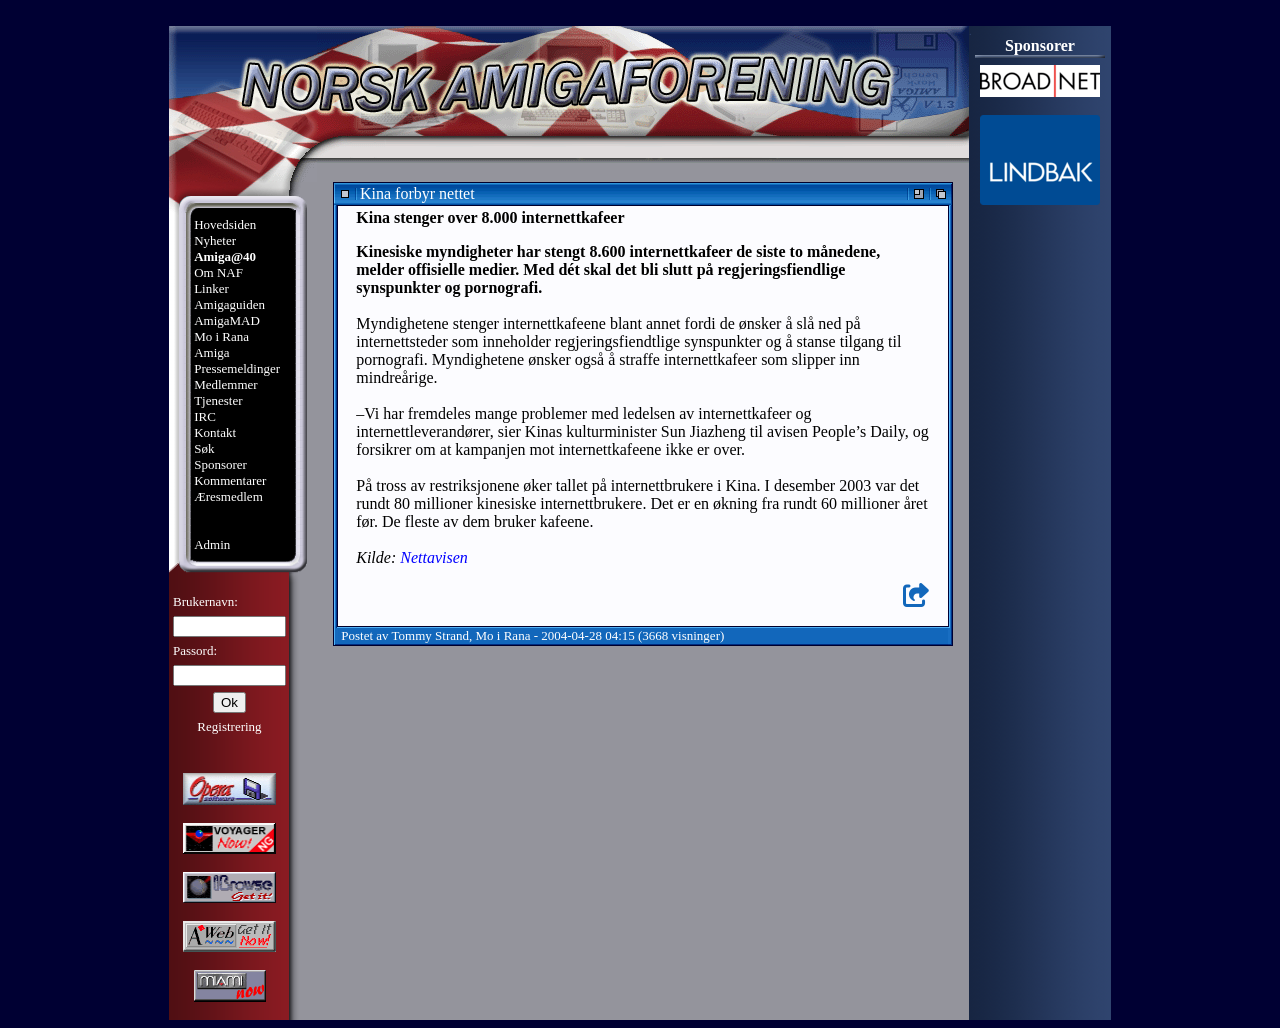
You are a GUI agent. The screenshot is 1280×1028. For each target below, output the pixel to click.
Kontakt (215, 432)
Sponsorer (220, 464)
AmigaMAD (227, 320)
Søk (204, 448)
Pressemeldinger (237, 368)
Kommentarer (230, 480)
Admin (212, 544)
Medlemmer (226, 384)
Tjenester (218, 400)
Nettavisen (434, 557)
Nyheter (215, 240)
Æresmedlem (228, 496)
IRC (205, 416)
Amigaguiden (229, 304)
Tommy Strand (430, 635)
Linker (211, 288)
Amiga (211, 352)
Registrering (229, 726)
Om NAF (218, 272)
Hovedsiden (225, 224)
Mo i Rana (221, 336)
